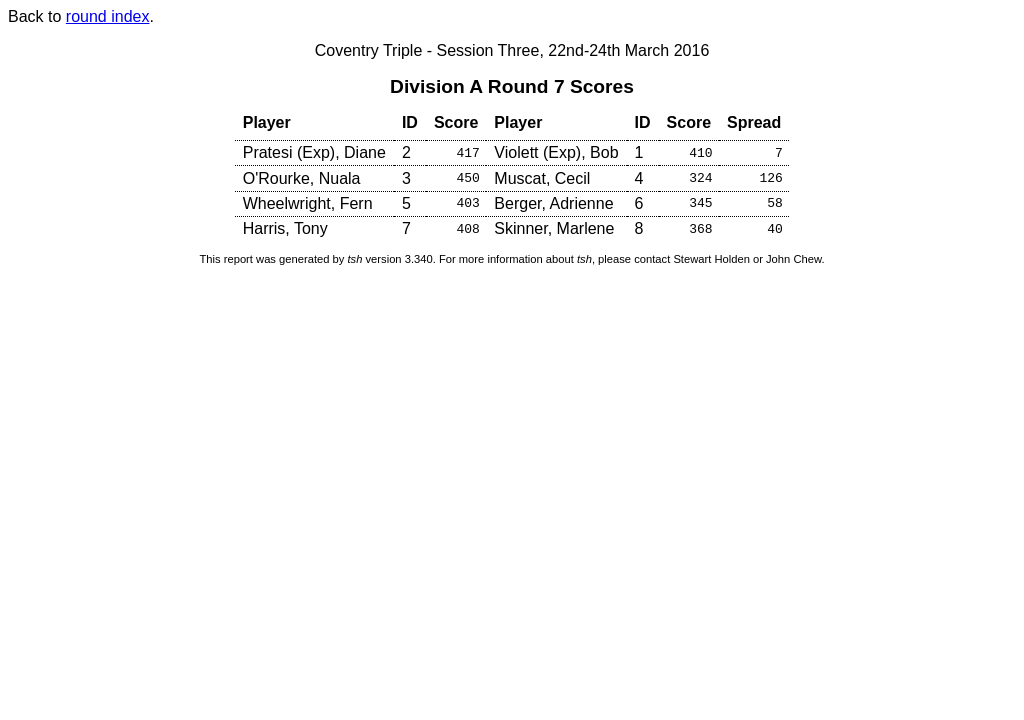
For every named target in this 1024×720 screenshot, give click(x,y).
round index (108, 16)
